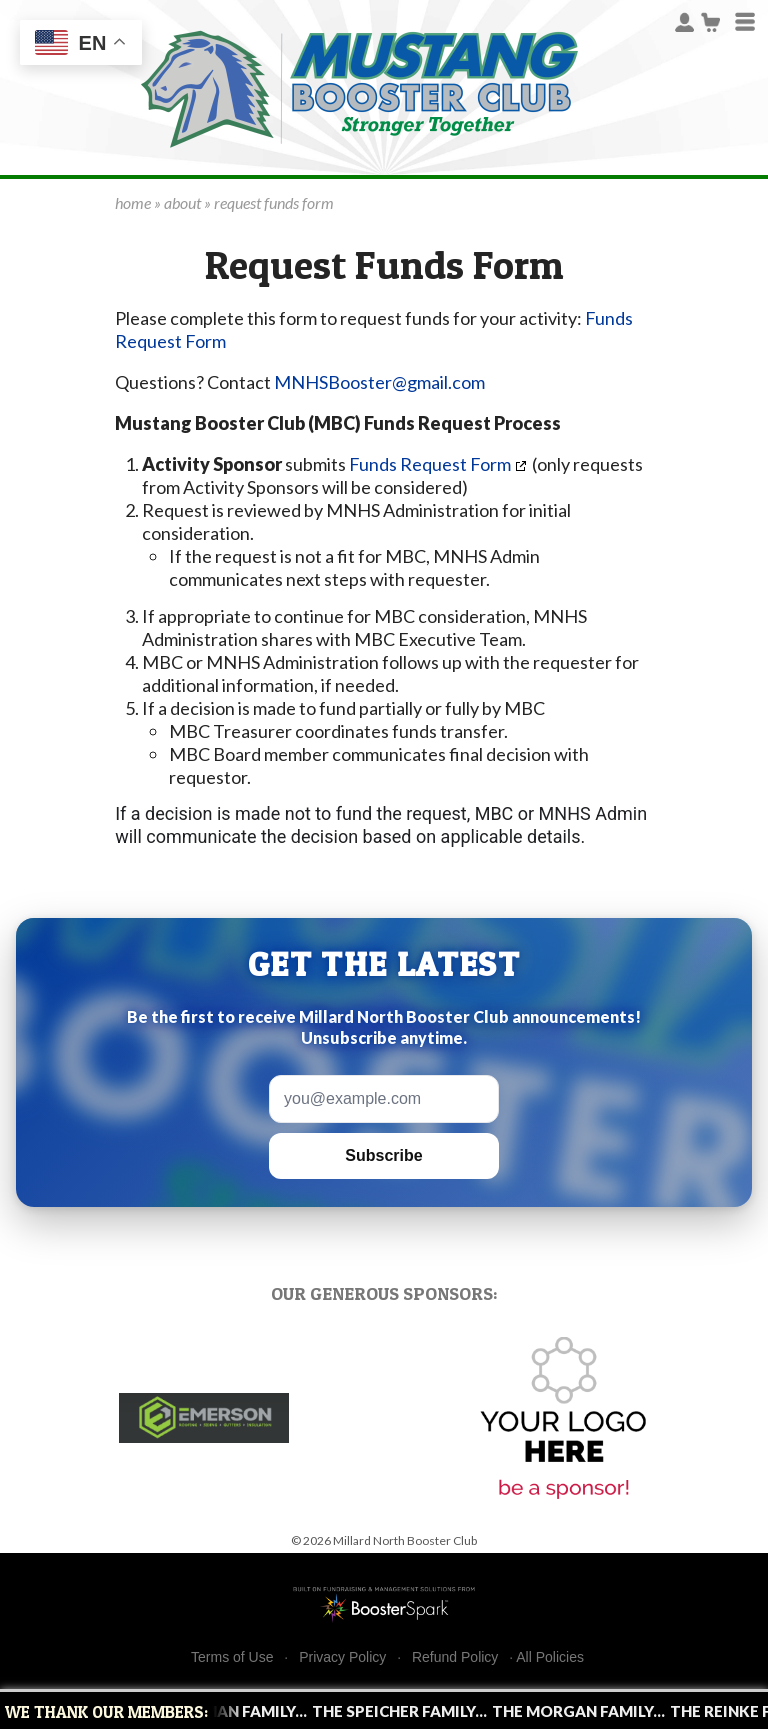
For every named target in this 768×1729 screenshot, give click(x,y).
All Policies (550, 1657)
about (182, 202)
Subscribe (383, 1155)
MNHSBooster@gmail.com (379, 382)
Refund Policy (455, 1657)
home (133, 202)
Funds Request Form (428, 464)
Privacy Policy (342, 1657)
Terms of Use (232, 1657)
